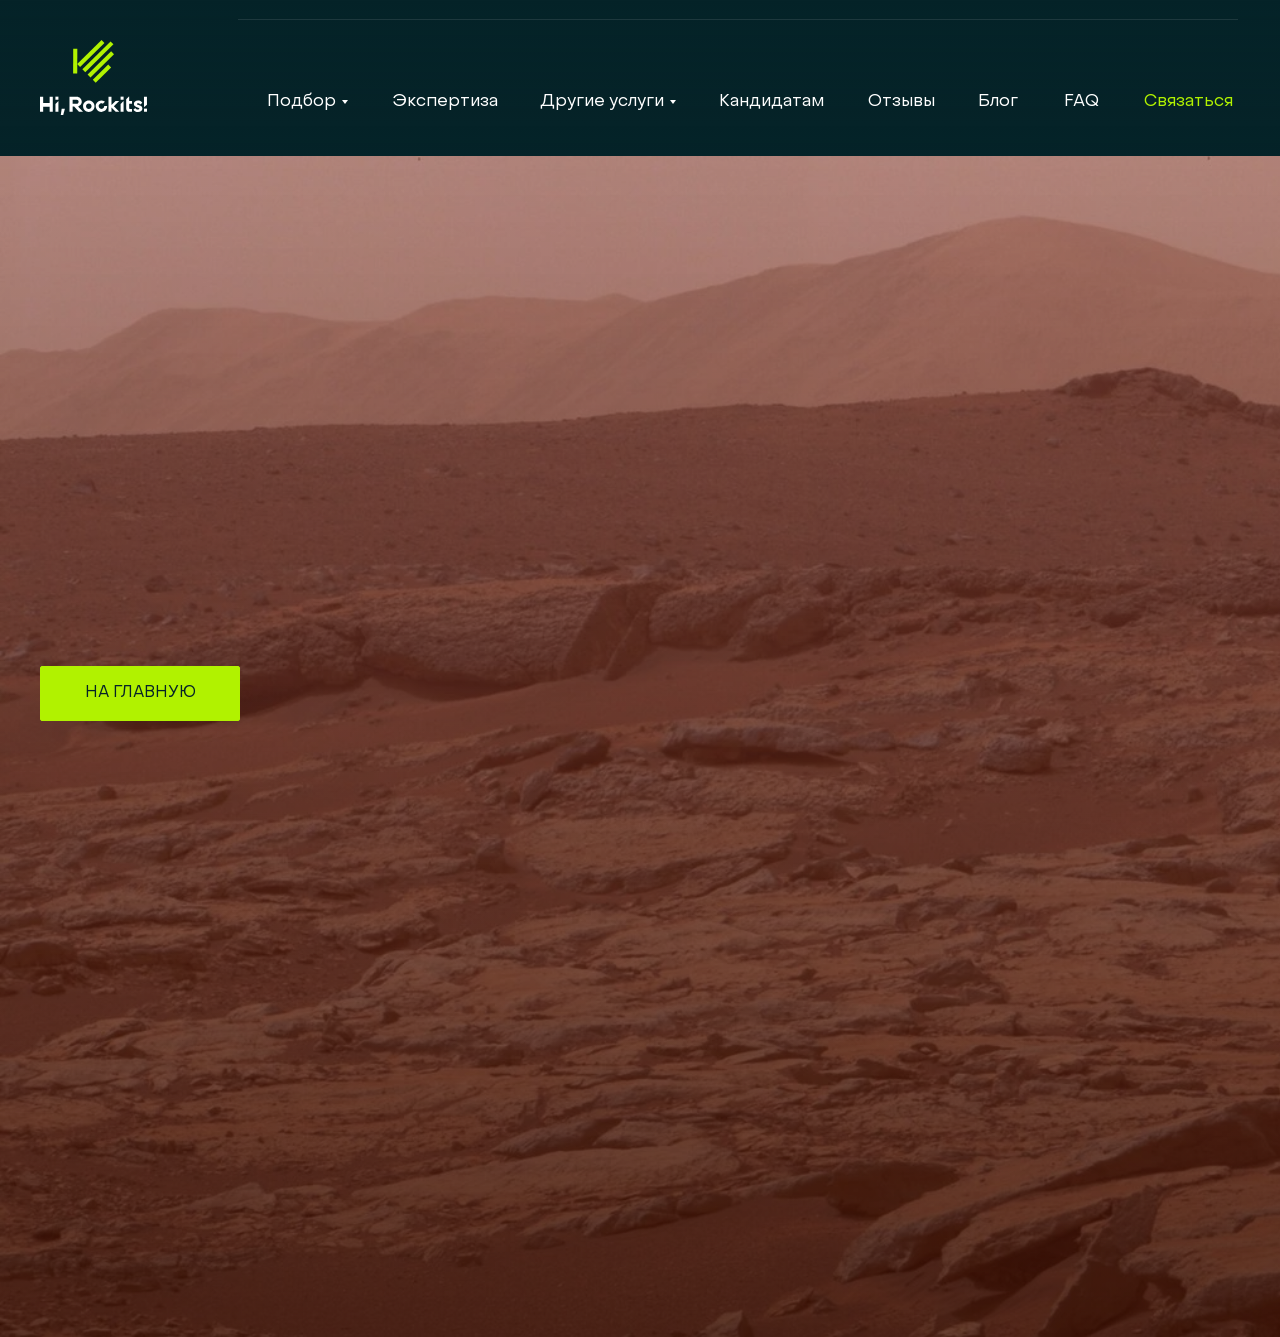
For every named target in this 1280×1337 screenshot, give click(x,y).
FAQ (1081, 102)
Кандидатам (771, 102)
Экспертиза (445, 102)
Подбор (301, 102)
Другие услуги (602, 102)
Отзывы (901, 102)
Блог (998, 102)
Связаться (1188, 102)
